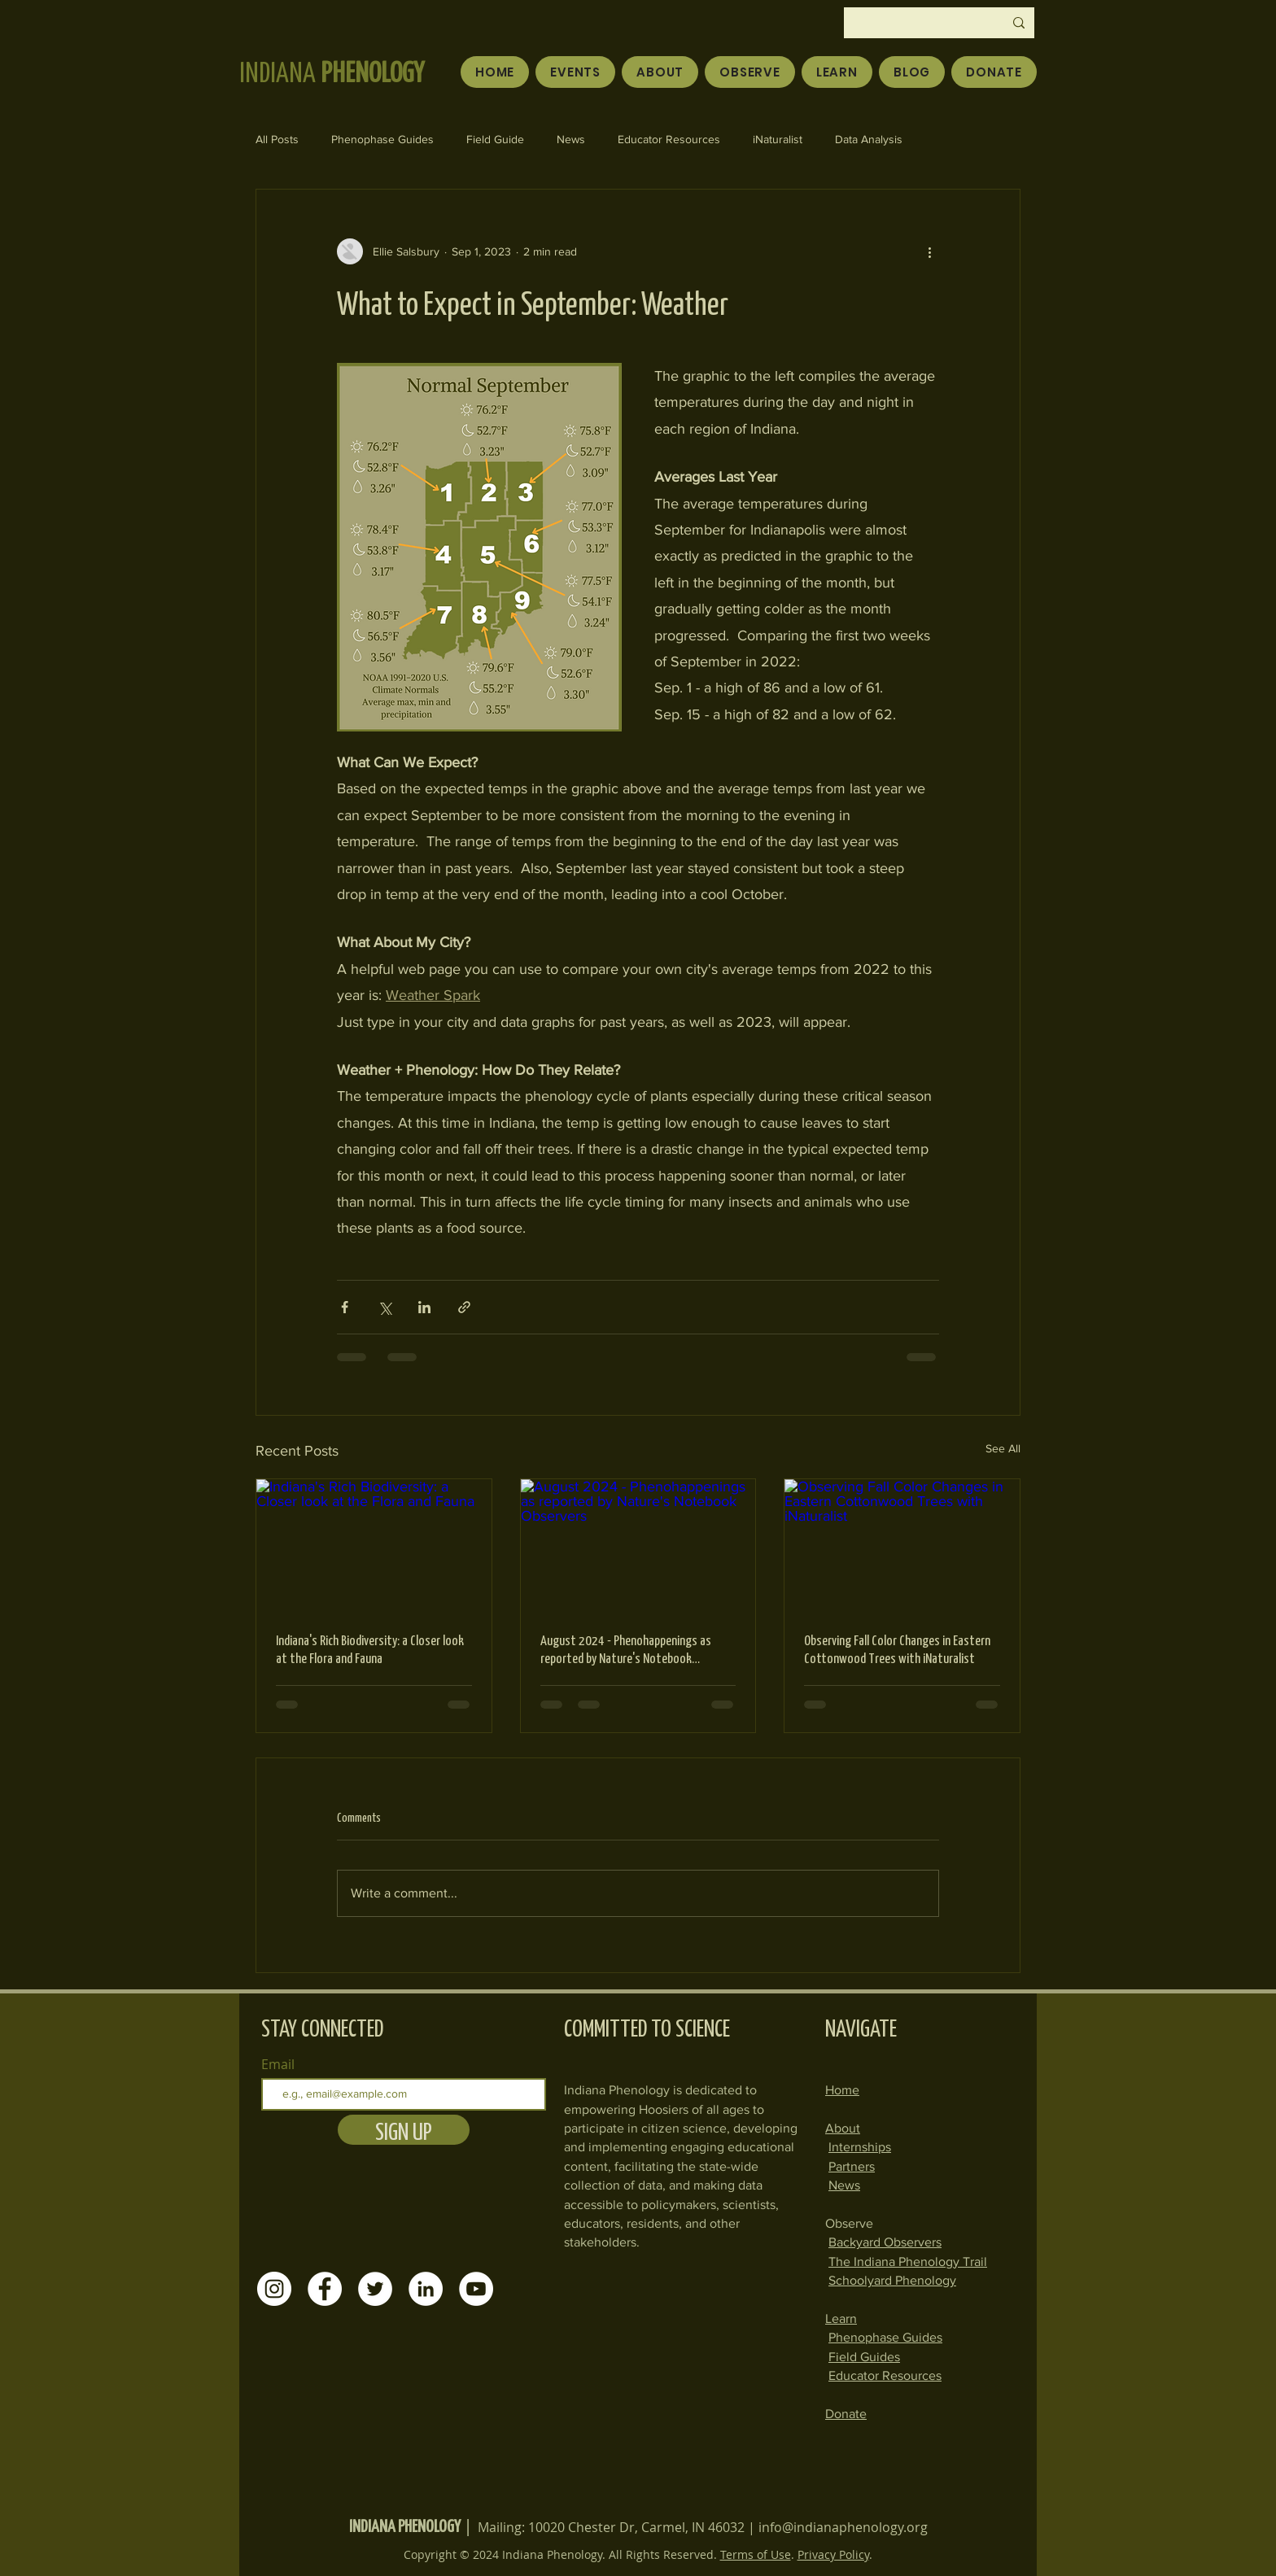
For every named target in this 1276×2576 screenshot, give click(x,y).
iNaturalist (777, 139)
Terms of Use (755, 2554)
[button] (750, 72)
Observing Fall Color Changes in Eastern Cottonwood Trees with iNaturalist (897, 1648)
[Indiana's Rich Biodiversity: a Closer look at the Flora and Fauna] (374, 1545)
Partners (851, 2166)
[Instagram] (274, 2289)
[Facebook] (325, 2289)
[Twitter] (375, 2289)
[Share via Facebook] (344, 1307)
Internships (859, 2147)
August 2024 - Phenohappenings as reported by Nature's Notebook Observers (625, 1648)
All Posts (277, 139)
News (571, 139)
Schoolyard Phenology (892, 2280)
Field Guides (864, 2357)
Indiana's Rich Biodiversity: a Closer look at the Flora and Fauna (370, 1648)
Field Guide (495, 139)
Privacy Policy (833, 2554)
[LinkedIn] (426, 2289)
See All (1002, 1448)
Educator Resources (669, 139)
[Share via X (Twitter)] (384, 1307)
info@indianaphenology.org (843, 2527)
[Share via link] (464, 1307)
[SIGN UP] (404, 2130)
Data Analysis (868, 139)
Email (278, 2064)
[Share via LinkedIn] (424, 1307)
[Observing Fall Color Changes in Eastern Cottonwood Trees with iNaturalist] (902, 1545)
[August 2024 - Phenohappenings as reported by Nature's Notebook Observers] (638, 1545)
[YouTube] (476, 2289)
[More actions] (929, 251)
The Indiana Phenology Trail (907, 2261)
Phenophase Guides (382, 139)
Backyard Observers (885, 2242)
